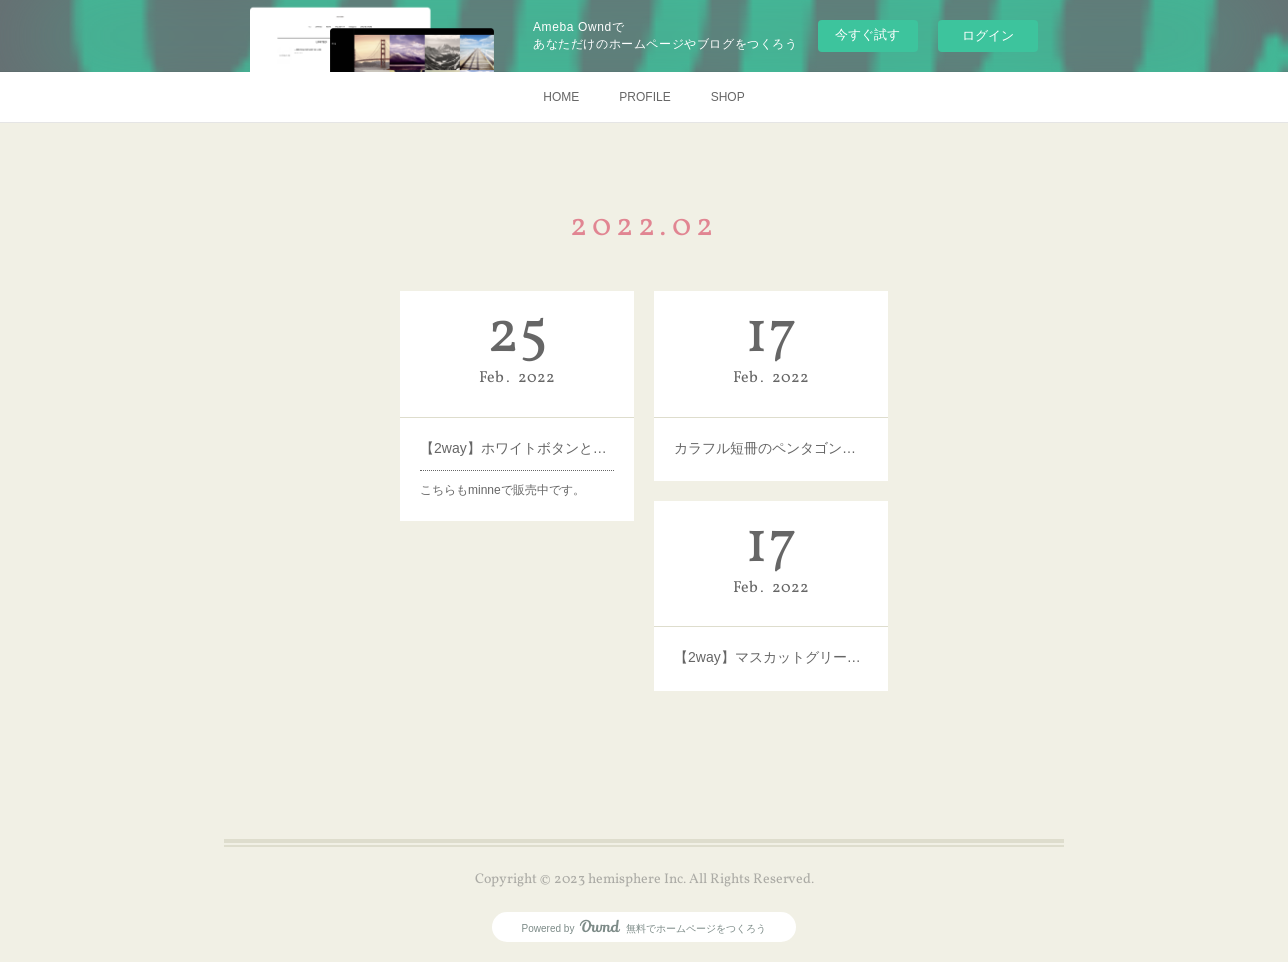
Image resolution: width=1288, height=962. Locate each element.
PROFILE (644, 97)
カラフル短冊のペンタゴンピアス (771, 447)
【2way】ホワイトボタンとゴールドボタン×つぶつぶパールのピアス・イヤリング (517, 447)
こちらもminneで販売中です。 (502, 489)
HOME (561, 97)
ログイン (988, 35)
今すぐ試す (867, 34)
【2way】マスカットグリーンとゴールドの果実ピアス (771, 657)
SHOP (728, 97)
